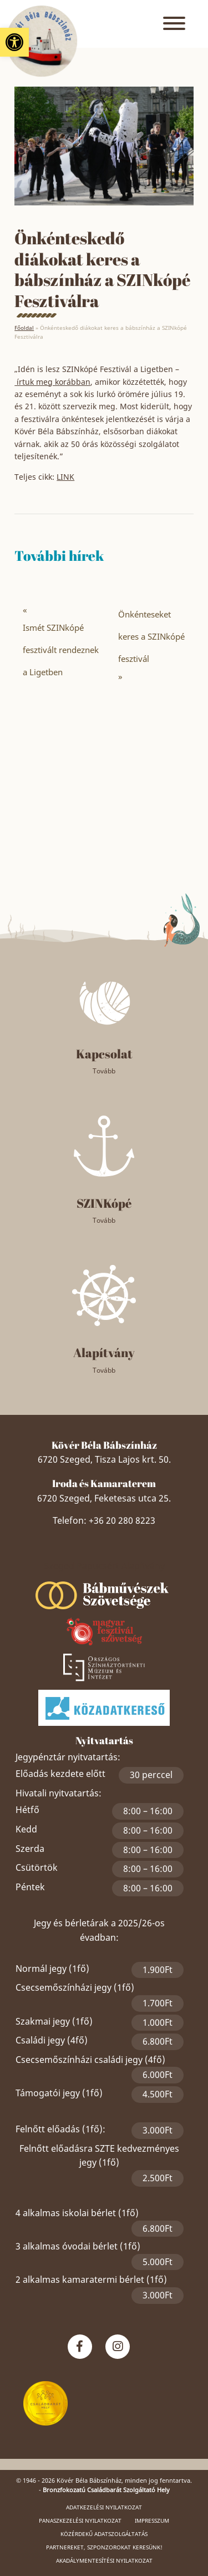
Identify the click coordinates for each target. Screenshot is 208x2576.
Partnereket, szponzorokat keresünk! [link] (104, 2547)
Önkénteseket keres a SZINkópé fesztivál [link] (151, 636)
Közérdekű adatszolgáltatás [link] (104, 2534)
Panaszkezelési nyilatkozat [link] (80, 2520)
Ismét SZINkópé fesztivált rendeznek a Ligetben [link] (61, 649)
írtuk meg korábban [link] (52, 381)
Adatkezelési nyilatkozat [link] (104, 2507)
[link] (14, 42)
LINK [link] (65, 476)
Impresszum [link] (152, 2520)
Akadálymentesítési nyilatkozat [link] (104, 2560)
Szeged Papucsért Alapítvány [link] (104, 1566)
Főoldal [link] (24, 328)
